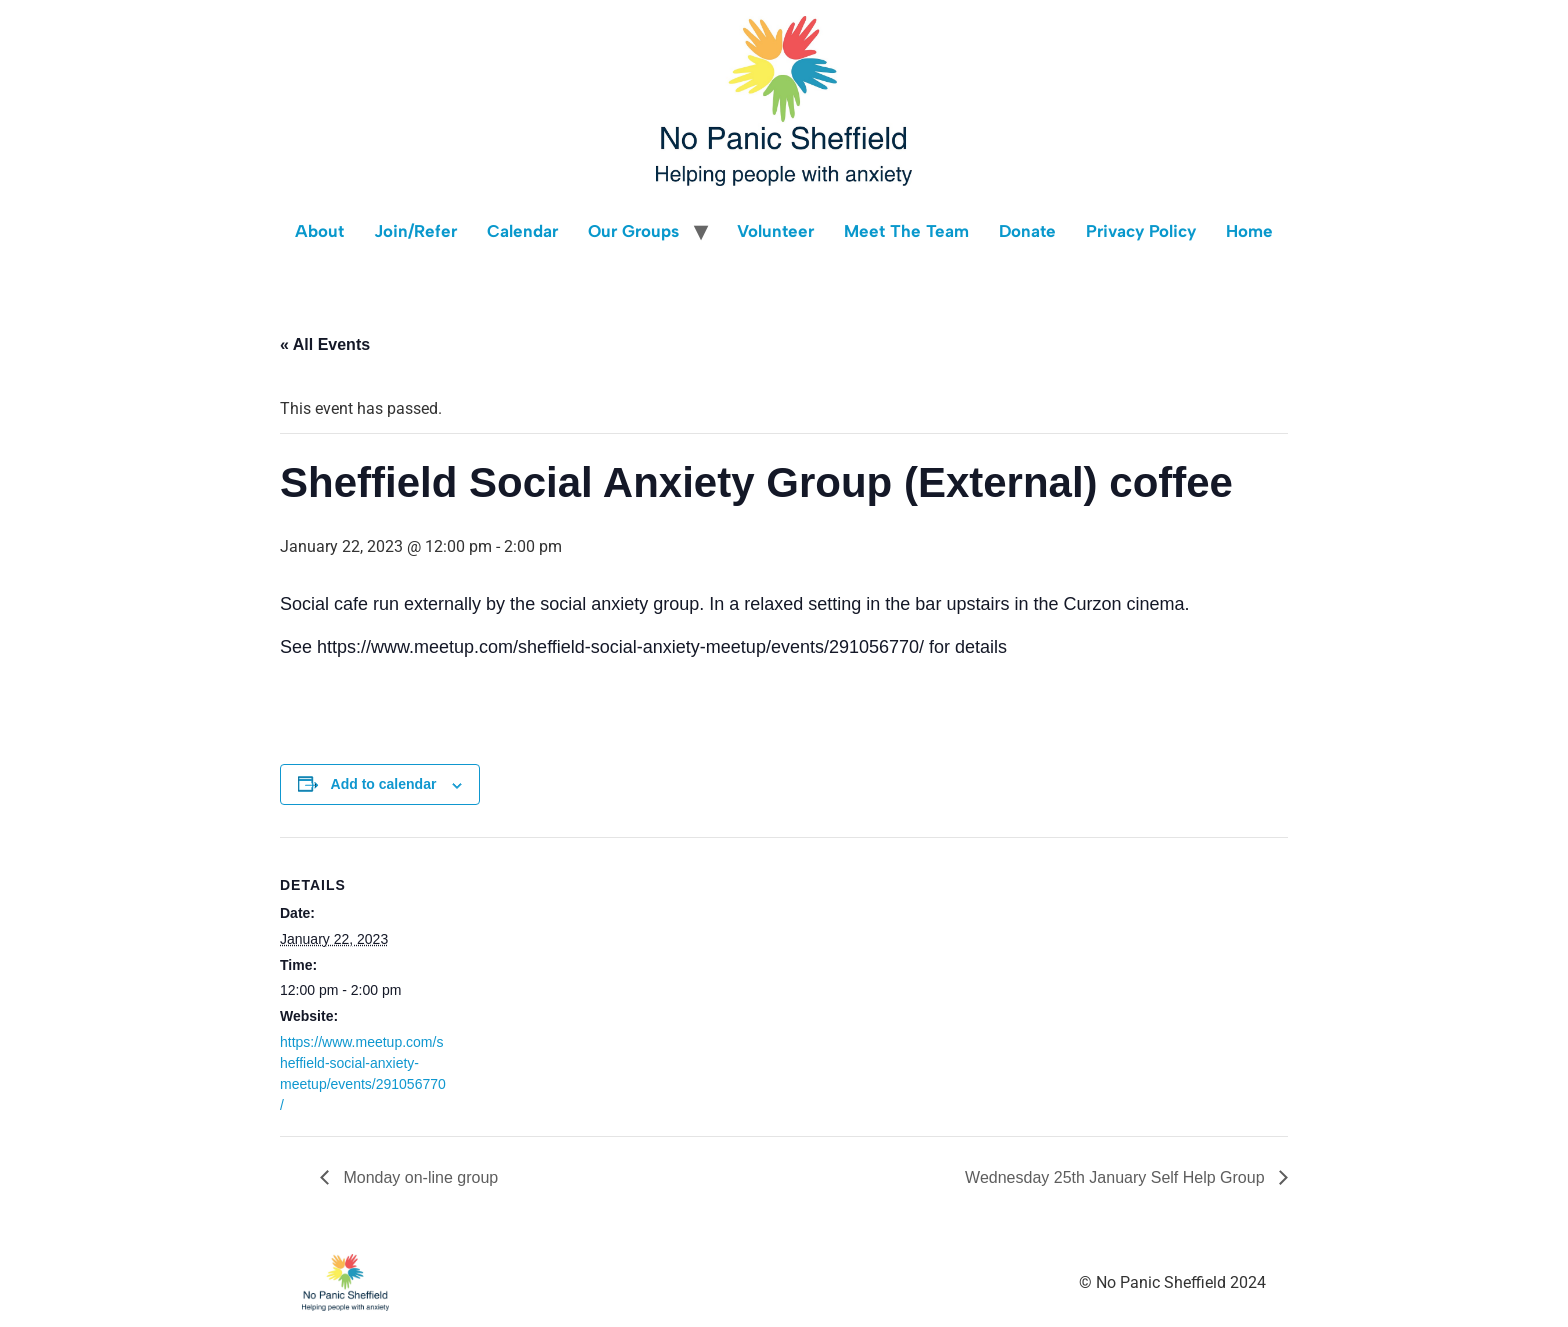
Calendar (522, 231)
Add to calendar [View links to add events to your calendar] (384, 784)
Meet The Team (906, 231)
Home (1249, 231)
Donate (1027, 231)
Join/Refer (415, 231)
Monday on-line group (418, 1177)
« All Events (325, 344)
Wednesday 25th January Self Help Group (1117, 1177)
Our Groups (633, 231)
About (319, 231)
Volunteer (775, 231)
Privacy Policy (1141, 231)
